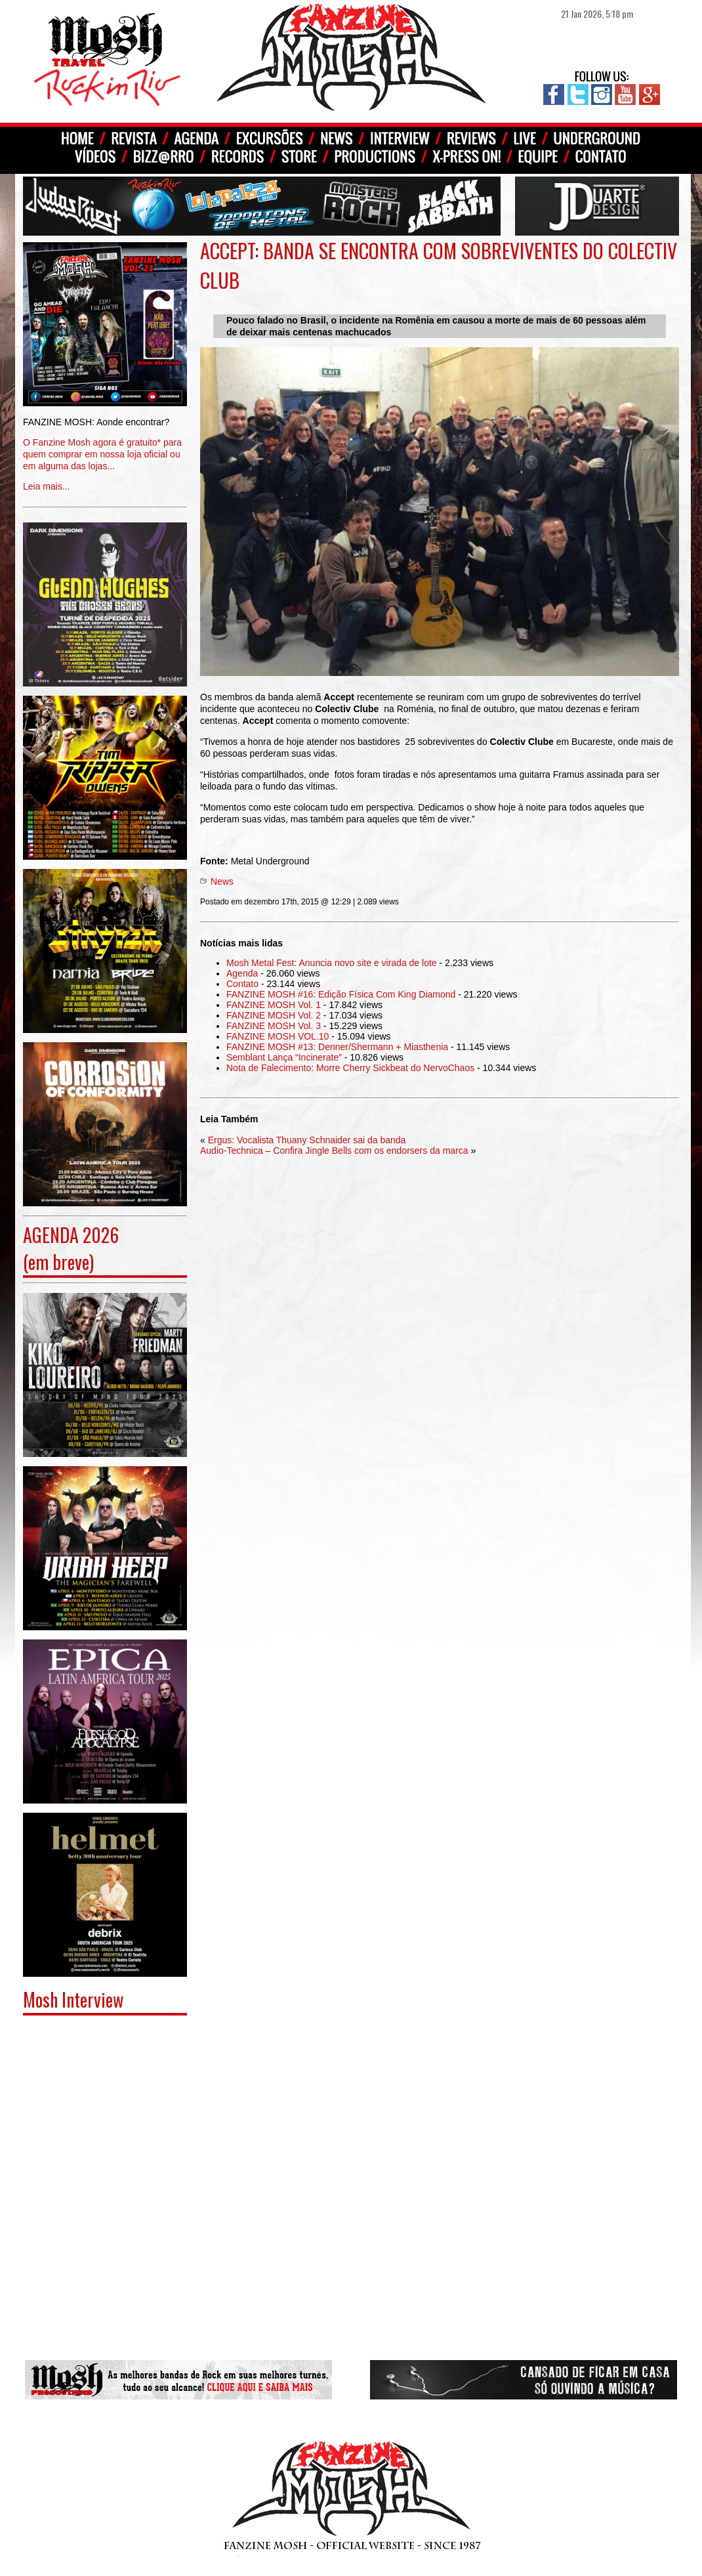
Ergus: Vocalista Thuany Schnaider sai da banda (307, 1140)
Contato (242, 984)
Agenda (242, 973)
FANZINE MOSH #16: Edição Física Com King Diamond (340, 994)
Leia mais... (105, 445)
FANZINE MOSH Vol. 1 (273, 1005)
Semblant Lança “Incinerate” (284, 1057)
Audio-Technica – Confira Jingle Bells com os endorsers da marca (334, 1150)
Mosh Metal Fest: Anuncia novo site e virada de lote (331, 963)
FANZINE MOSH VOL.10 (277, 1036)
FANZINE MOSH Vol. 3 (273, 1026)
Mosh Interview (73, 1999)
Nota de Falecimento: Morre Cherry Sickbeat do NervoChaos (350, 1068)
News (222, 881)
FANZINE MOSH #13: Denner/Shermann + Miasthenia (337, 1047)
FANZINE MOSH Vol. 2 (273, 1015)
